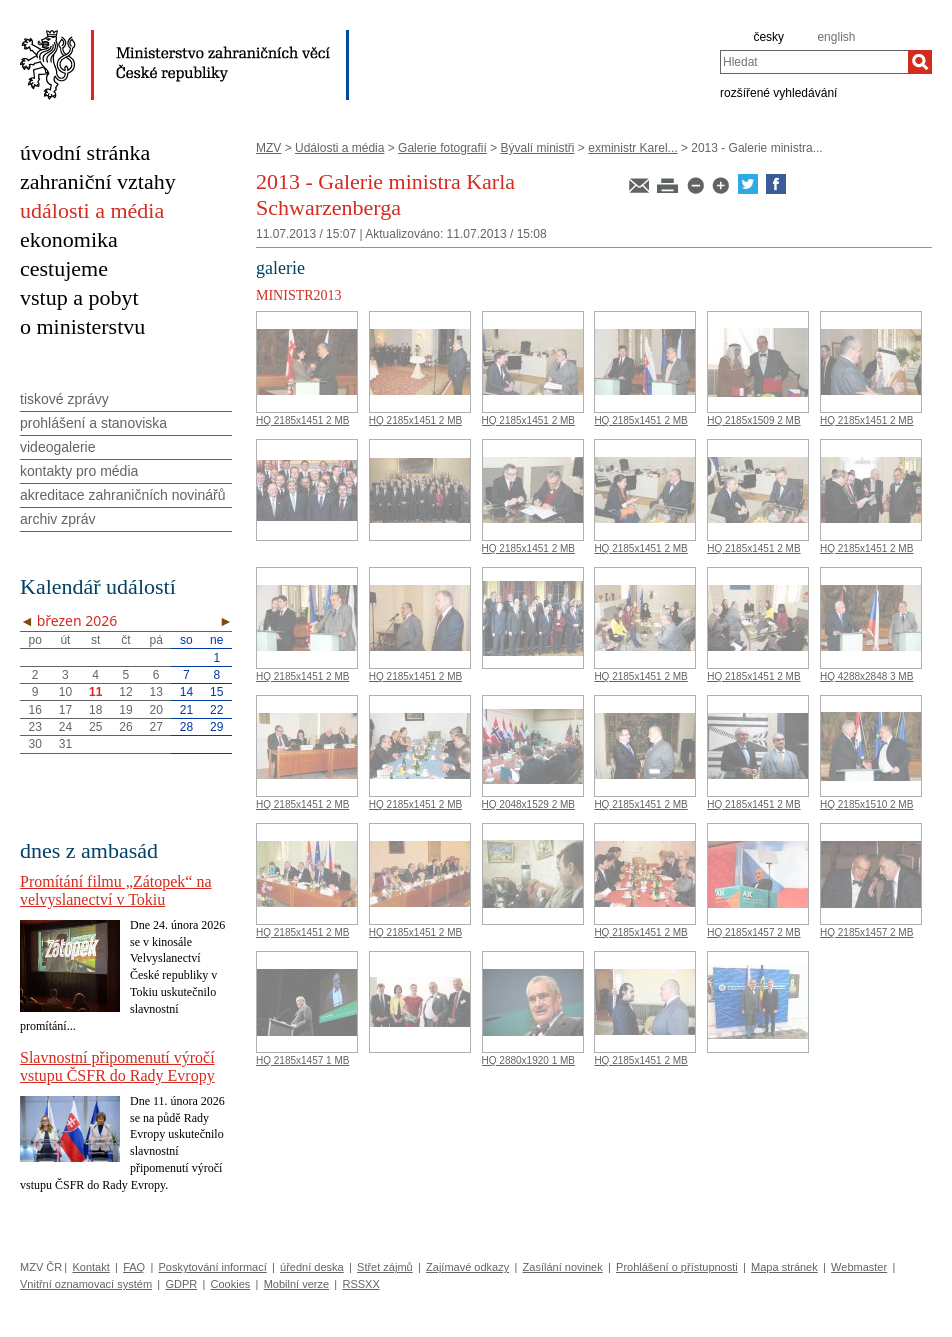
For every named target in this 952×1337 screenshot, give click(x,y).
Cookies (231, 1284)
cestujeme (64, 268)
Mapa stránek (784, 1267)
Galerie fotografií (442, 148)
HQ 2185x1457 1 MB (302, 1060)
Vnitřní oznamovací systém (86, 1284)
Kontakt (90, 1267)
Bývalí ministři (538, 148)
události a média (92, 210)
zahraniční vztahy (98, 181)
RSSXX (360, 1284)
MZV (268, 148)
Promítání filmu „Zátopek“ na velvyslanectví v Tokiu (116, 890)
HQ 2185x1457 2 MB (753, 932)
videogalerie (58, 447)
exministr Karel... (632, 148)
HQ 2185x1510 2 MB (866, 804)
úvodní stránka (85, 152)
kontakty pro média (79, 471)
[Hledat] (920, 62)
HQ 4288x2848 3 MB (866, 676)
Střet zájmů (385, 1267)
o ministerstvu (82, 326)
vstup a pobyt (79, 297)
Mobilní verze (296, 1284)
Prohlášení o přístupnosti (677, 1267)
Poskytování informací (213, 1267)
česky (768, 37)
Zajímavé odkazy (467, 1267)
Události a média (339, 148)
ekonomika (69, 239)
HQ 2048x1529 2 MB (528, 804)
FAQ (134, 1267)
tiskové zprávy (64, 399)
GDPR (181, 1284)
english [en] (836, 37)
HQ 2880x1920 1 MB (528, 1060)
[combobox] (814, 62)
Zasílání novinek (563, 1267)
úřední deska (312, 1267)
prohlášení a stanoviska (93, 423)
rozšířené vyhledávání (778, 92)
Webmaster (859, 1267)
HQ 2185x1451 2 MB (302, 420)
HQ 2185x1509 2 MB (753, 420)
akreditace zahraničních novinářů (122, 495)
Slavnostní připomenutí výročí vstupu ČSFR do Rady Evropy (117, 1066)
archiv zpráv (57, 519)
